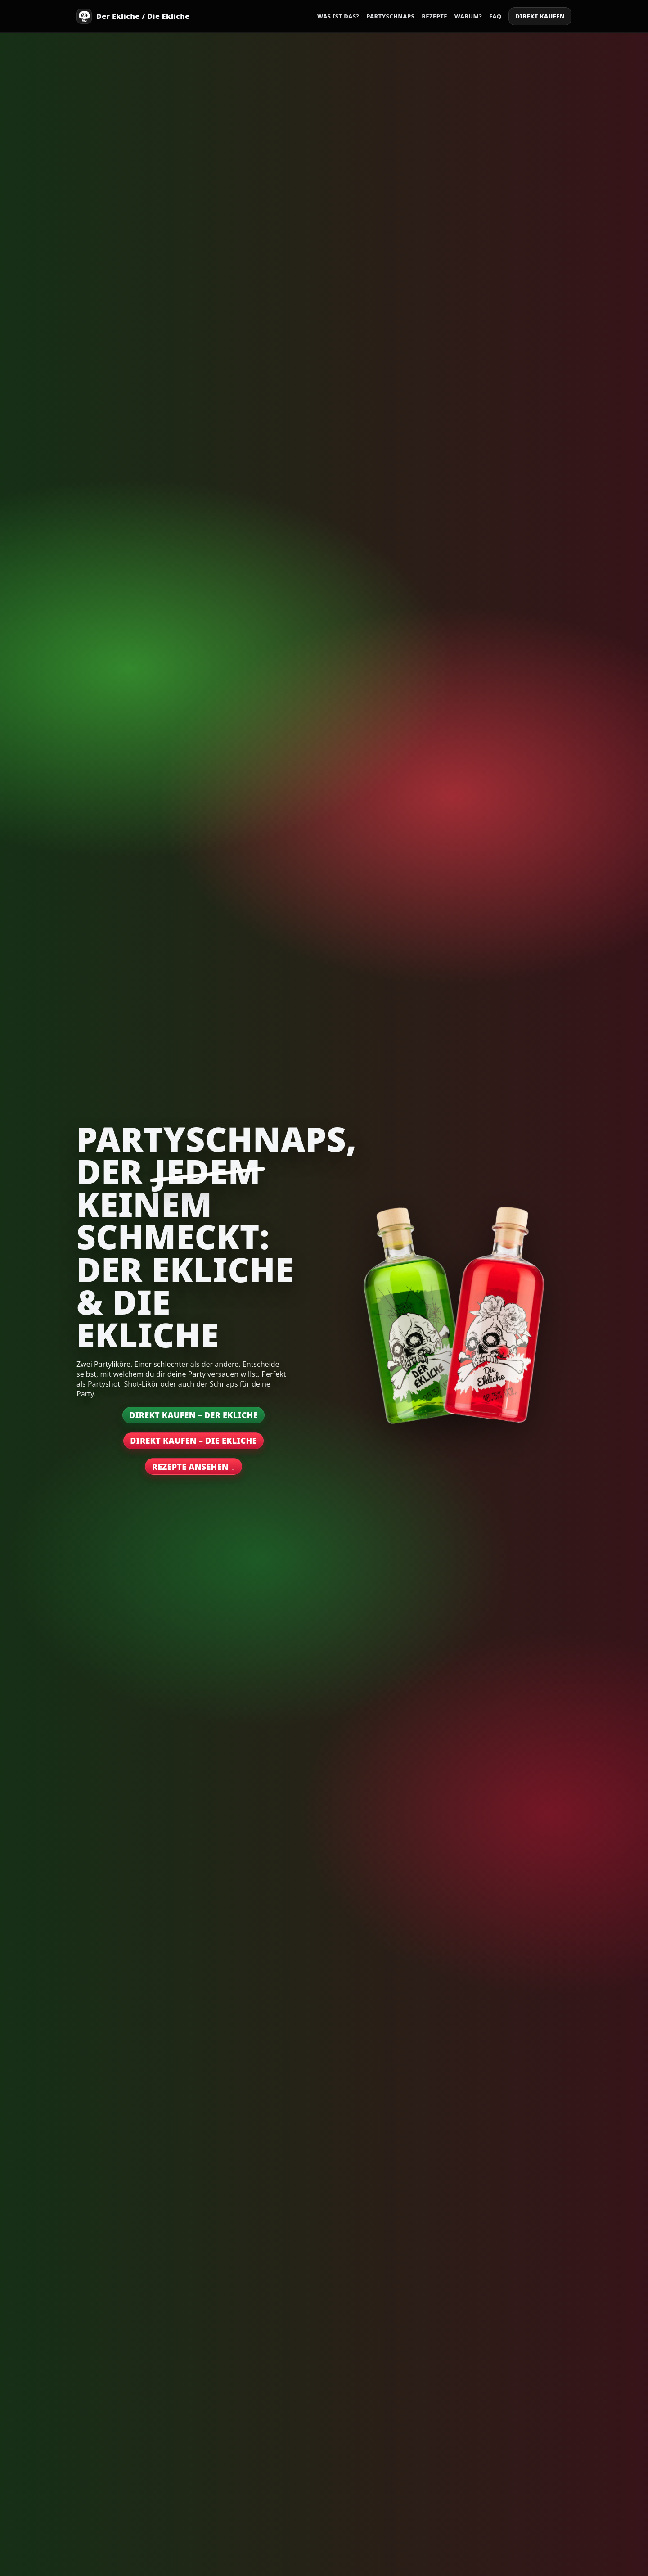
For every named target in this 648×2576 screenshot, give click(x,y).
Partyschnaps (390, 16)
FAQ (495, 16)
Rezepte (434, 16)
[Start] (133, 16)
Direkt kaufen (540, 16)
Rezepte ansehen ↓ (193, 1466)
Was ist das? (338, 16)
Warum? (468, 16)
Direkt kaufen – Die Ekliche (193, 1440)
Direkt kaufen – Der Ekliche (193, 1415)
